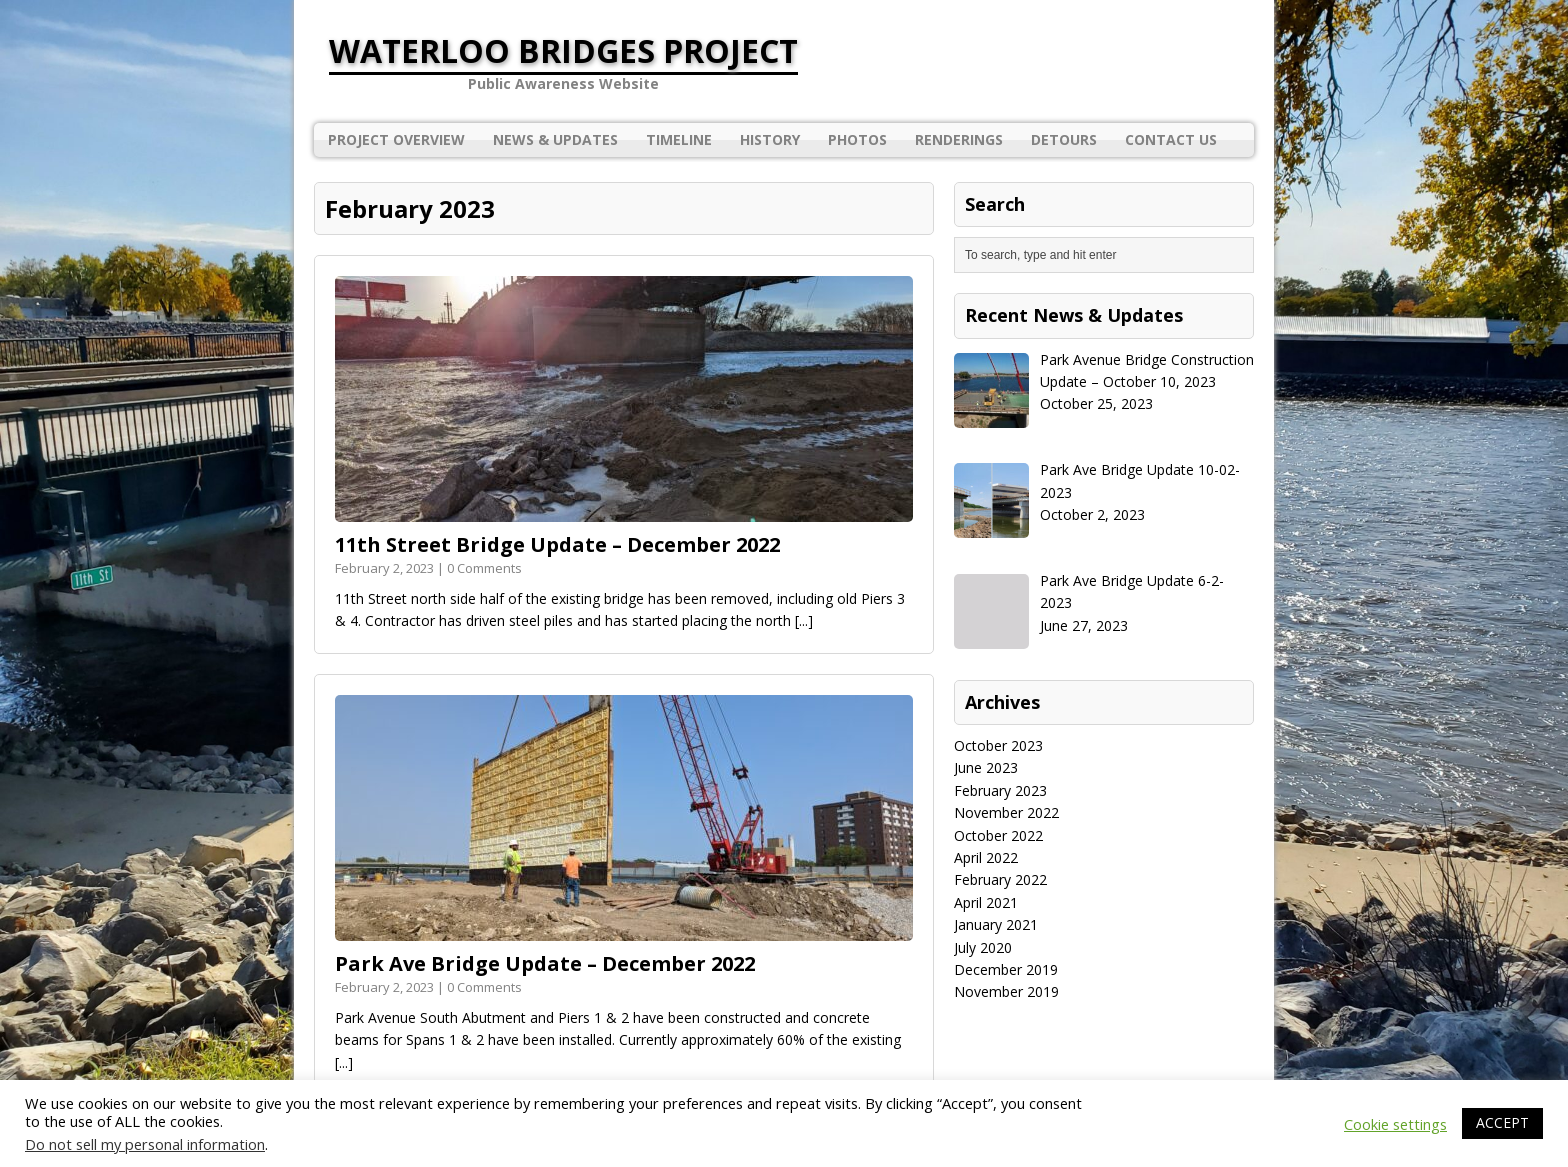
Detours (1064, 139)
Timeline (679, 139)
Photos (857, 139)
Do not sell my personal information (145, 1144)
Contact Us (1171, 139)
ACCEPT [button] (1502, 1122)
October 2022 (998, 835)
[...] (804, 620)
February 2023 (1000, 790)
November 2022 (1006, 812)
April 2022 (986, 857)
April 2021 (986, 902)
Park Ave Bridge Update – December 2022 (545, 963)
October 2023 (998, 745)
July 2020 (983, 947)
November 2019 (1006, 991)
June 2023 (986, 767)
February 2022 (1000, 879)
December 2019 (1006, 969)
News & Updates (555, 139)
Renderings (959, 139)
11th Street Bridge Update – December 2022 (557, 544)
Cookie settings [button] (1395, 1124)
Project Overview (396, 139)
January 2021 (996, 924)
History (770, 139)
